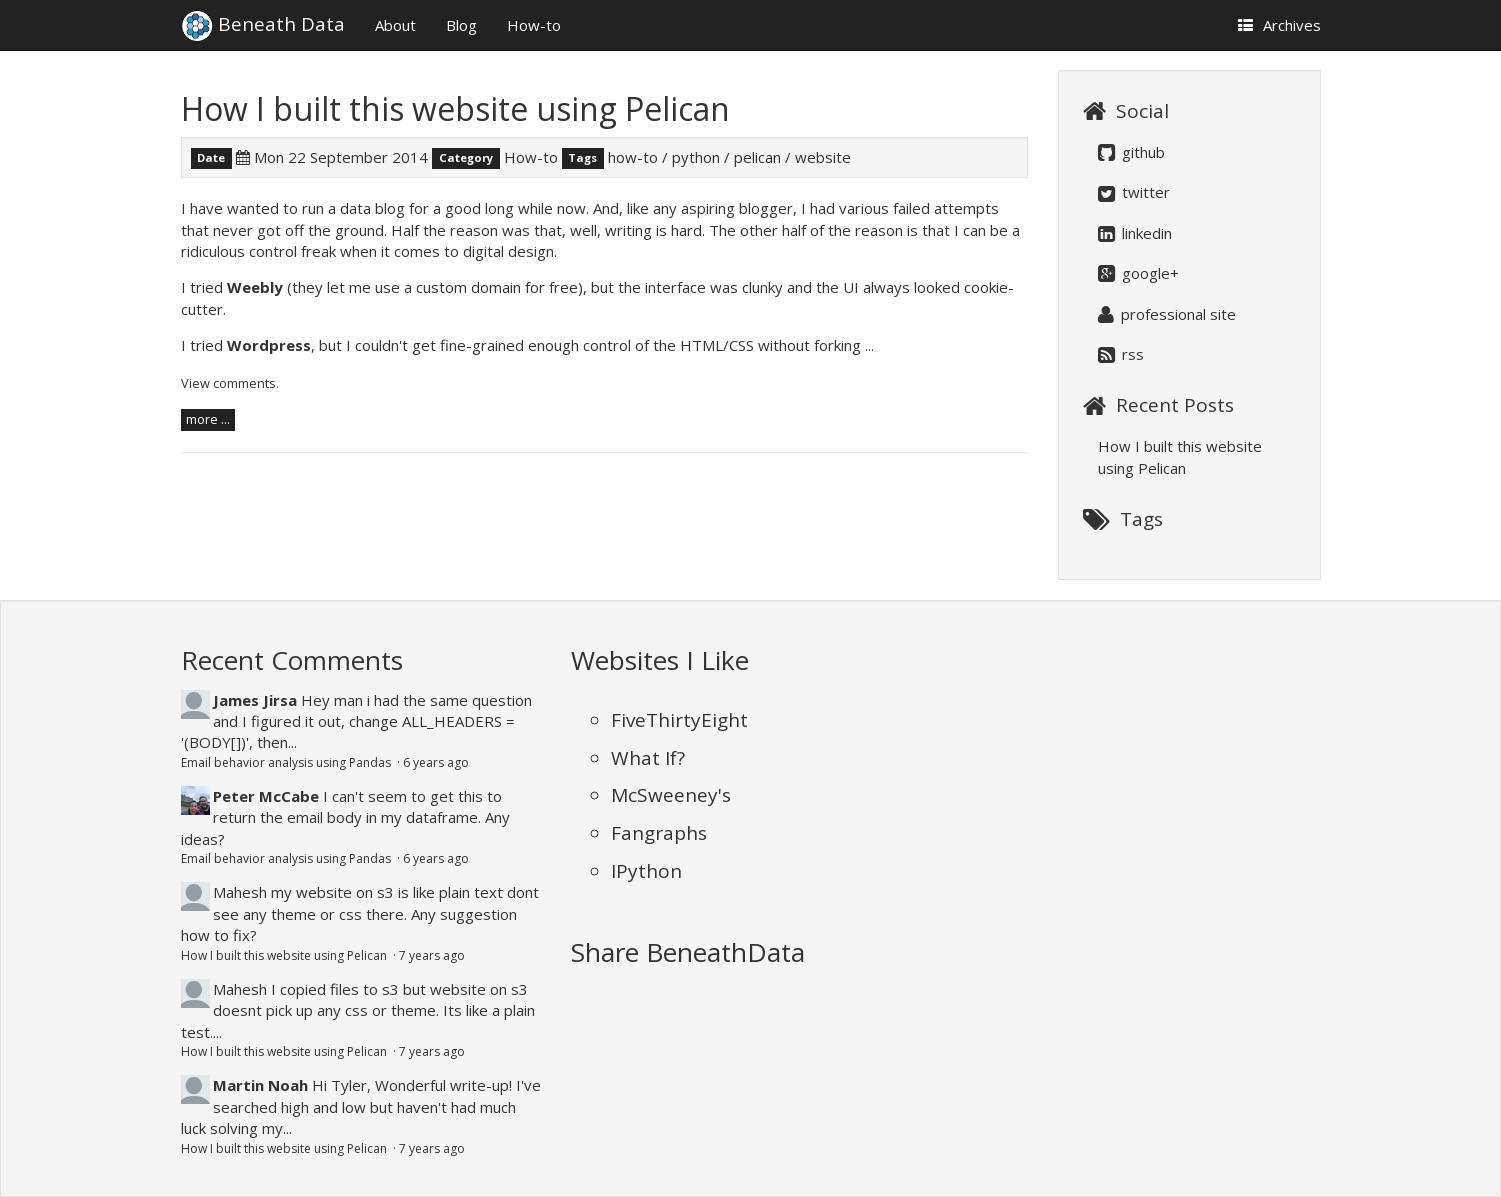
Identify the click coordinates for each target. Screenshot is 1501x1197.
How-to (534, 25)
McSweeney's (671, 795)
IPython (646, 871)
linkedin (1135, 233)
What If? (648, 758)
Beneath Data (263, 15)
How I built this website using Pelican (455, 108)
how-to (633, 157)
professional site (1167, 314)
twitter (1134, 192)
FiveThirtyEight (679, 720)
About (395, 25)
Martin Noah (260, 1085)
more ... (208, 419)
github (1131, 152)
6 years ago (436, 762)
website (823, 157)
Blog (461, 25)
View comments (228, 383)
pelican (757, 157)
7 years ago (432, 955)
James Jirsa (255, 700)
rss (1121, 354)
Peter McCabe (266, 796)
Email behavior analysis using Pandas (287, 762)
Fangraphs (659, 833)
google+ (1138, 273)
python (696, 157)
